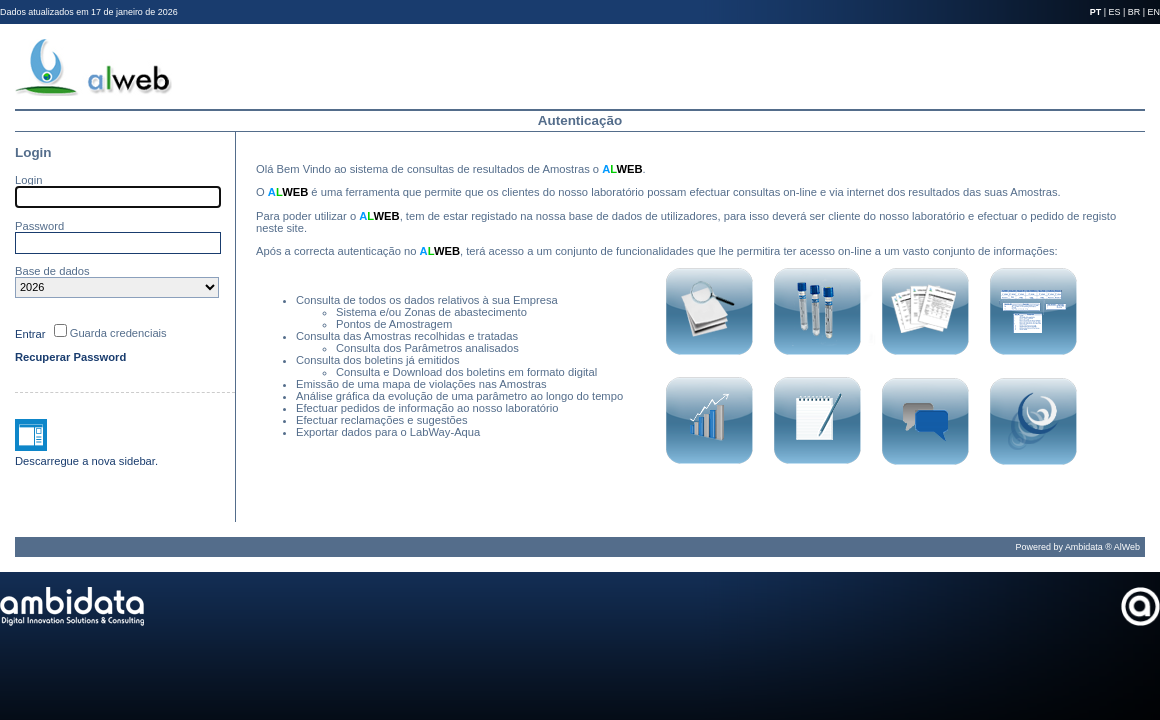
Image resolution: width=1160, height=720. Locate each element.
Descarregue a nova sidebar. (86, 461)
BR (1134, 12)
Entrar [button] (30, 334)
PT (1095, 12)
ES (1115, 12)
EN (1154, 12)
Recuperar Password (70, 357)
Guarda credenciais (118, 333)
